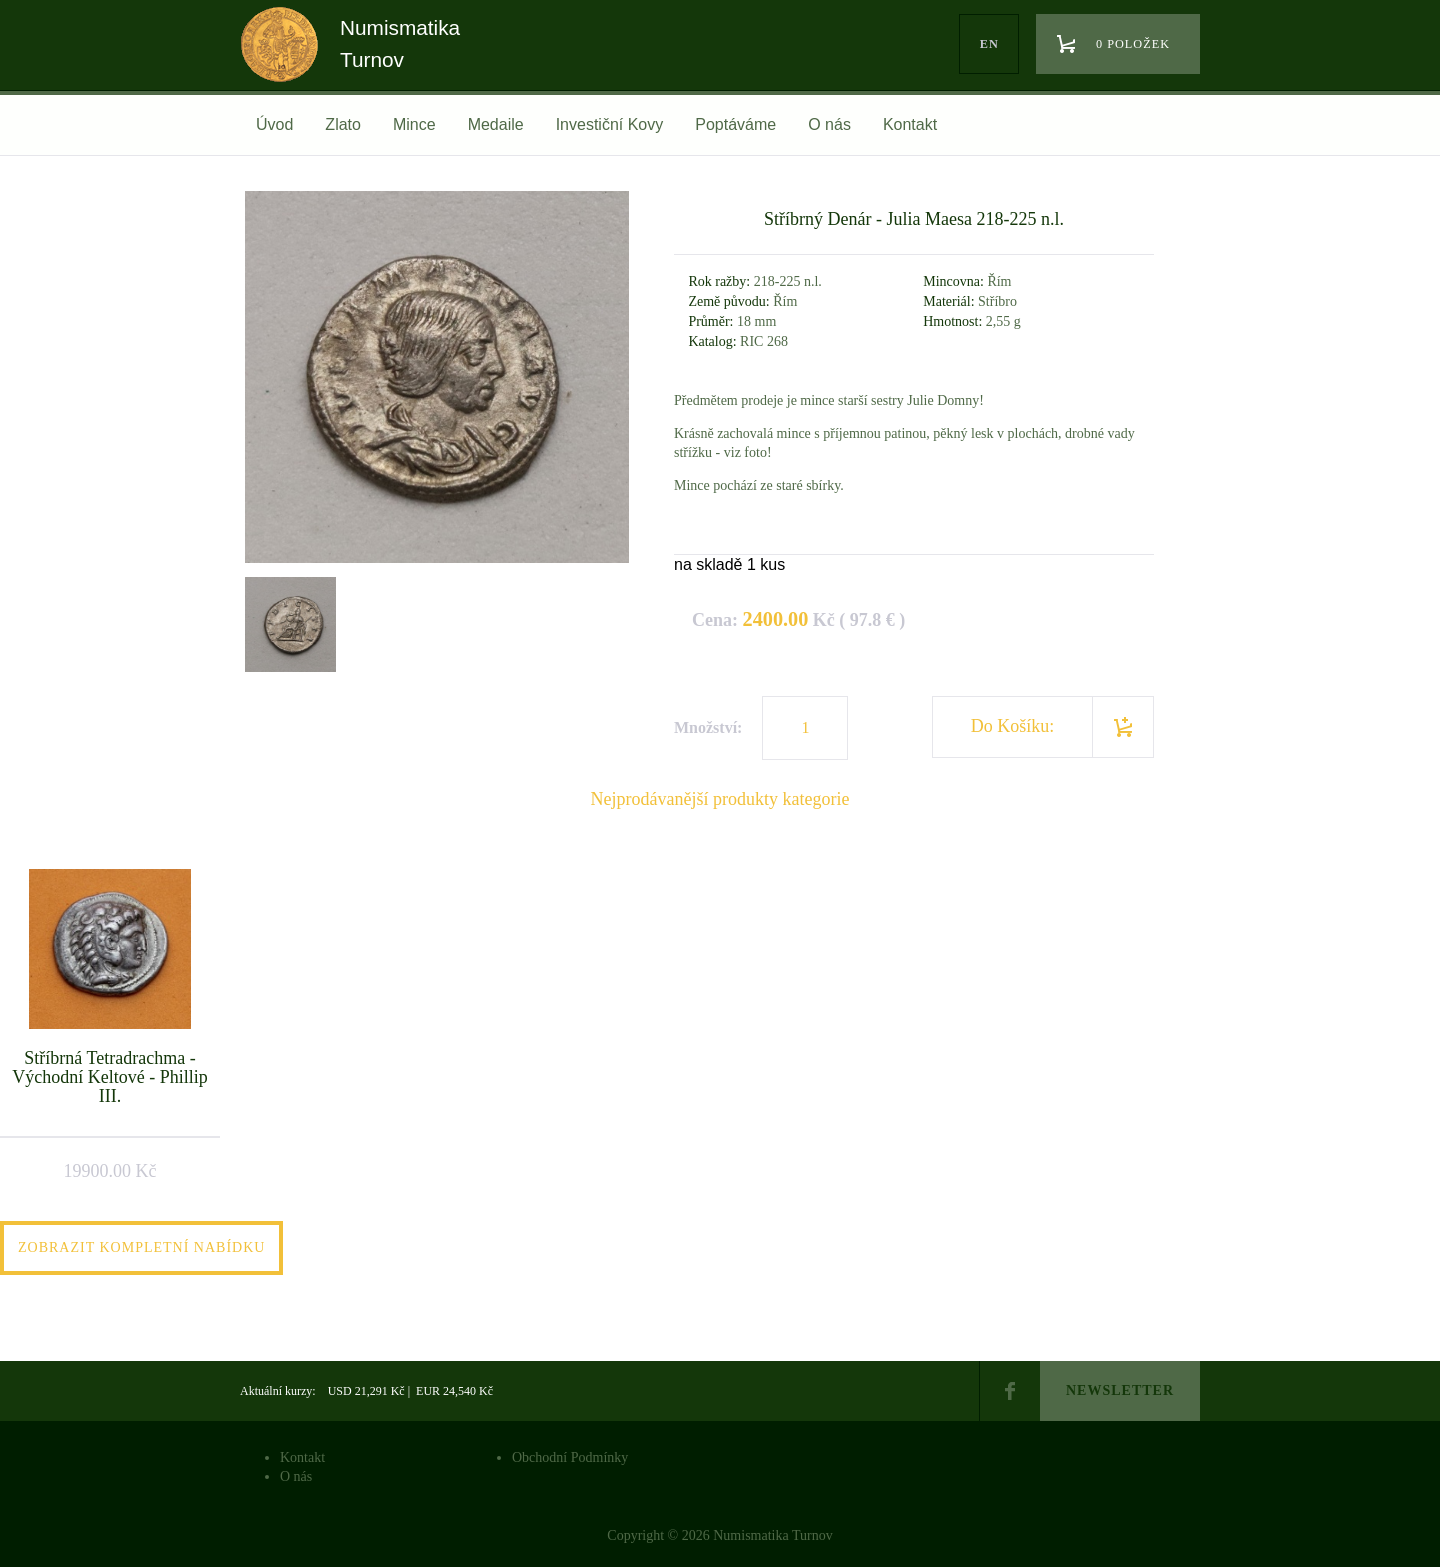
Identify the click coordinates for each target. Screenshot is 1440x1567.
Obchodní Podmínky (570, 1457)
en (989, 44)
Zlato (343, 124)
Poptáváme (735, 124)
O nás (829, 124)
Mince (414, 124)
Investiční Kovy (610, 124)
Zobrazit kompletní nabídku (141, 1247)
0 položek (1133, 44)
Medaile (496, 124)
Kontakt (910, 124)
